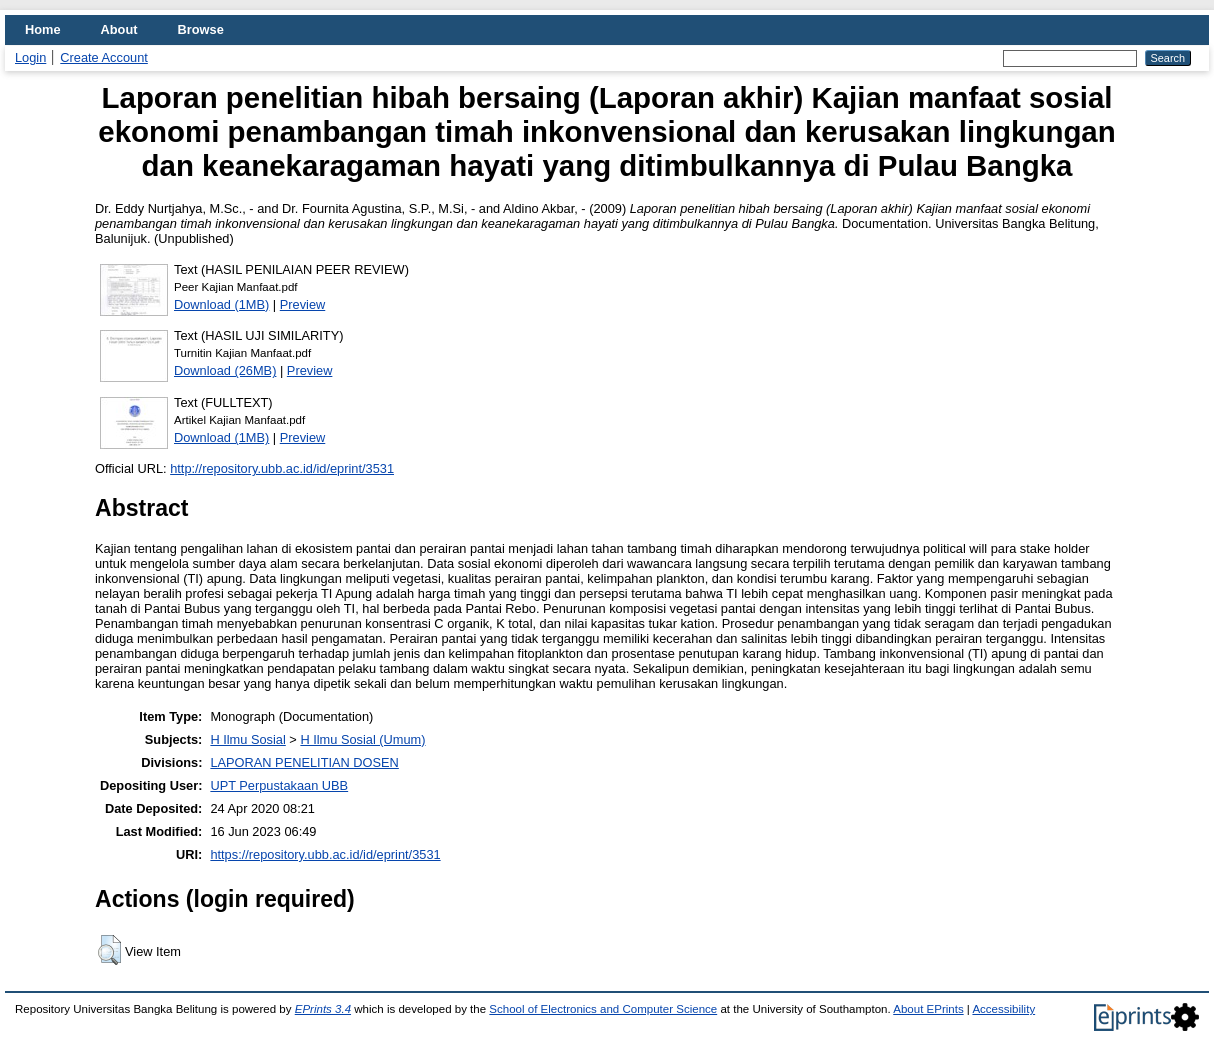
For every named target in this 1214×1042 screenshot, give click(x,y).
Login (30, 57)
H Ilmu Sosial (247, 739)
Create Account (104, 57)
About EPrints (928, 1009)
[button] (109, 950)
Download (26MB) (225, 370)
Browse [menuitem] (201, 29)
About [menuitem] (119, 29)
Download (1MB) (221, 304)
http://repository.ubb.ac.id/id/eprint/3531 (282, 468)
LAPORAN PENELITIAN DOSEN (304, 762)
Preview (303, 304)
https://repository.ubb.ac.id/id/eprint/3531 (325, 854)
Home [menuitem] (43, 29)
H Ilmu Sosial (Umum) (362, 739)
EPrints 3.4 (323, 1009)
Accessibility (1003, 1009)
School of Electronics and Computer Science (603, 1009)
